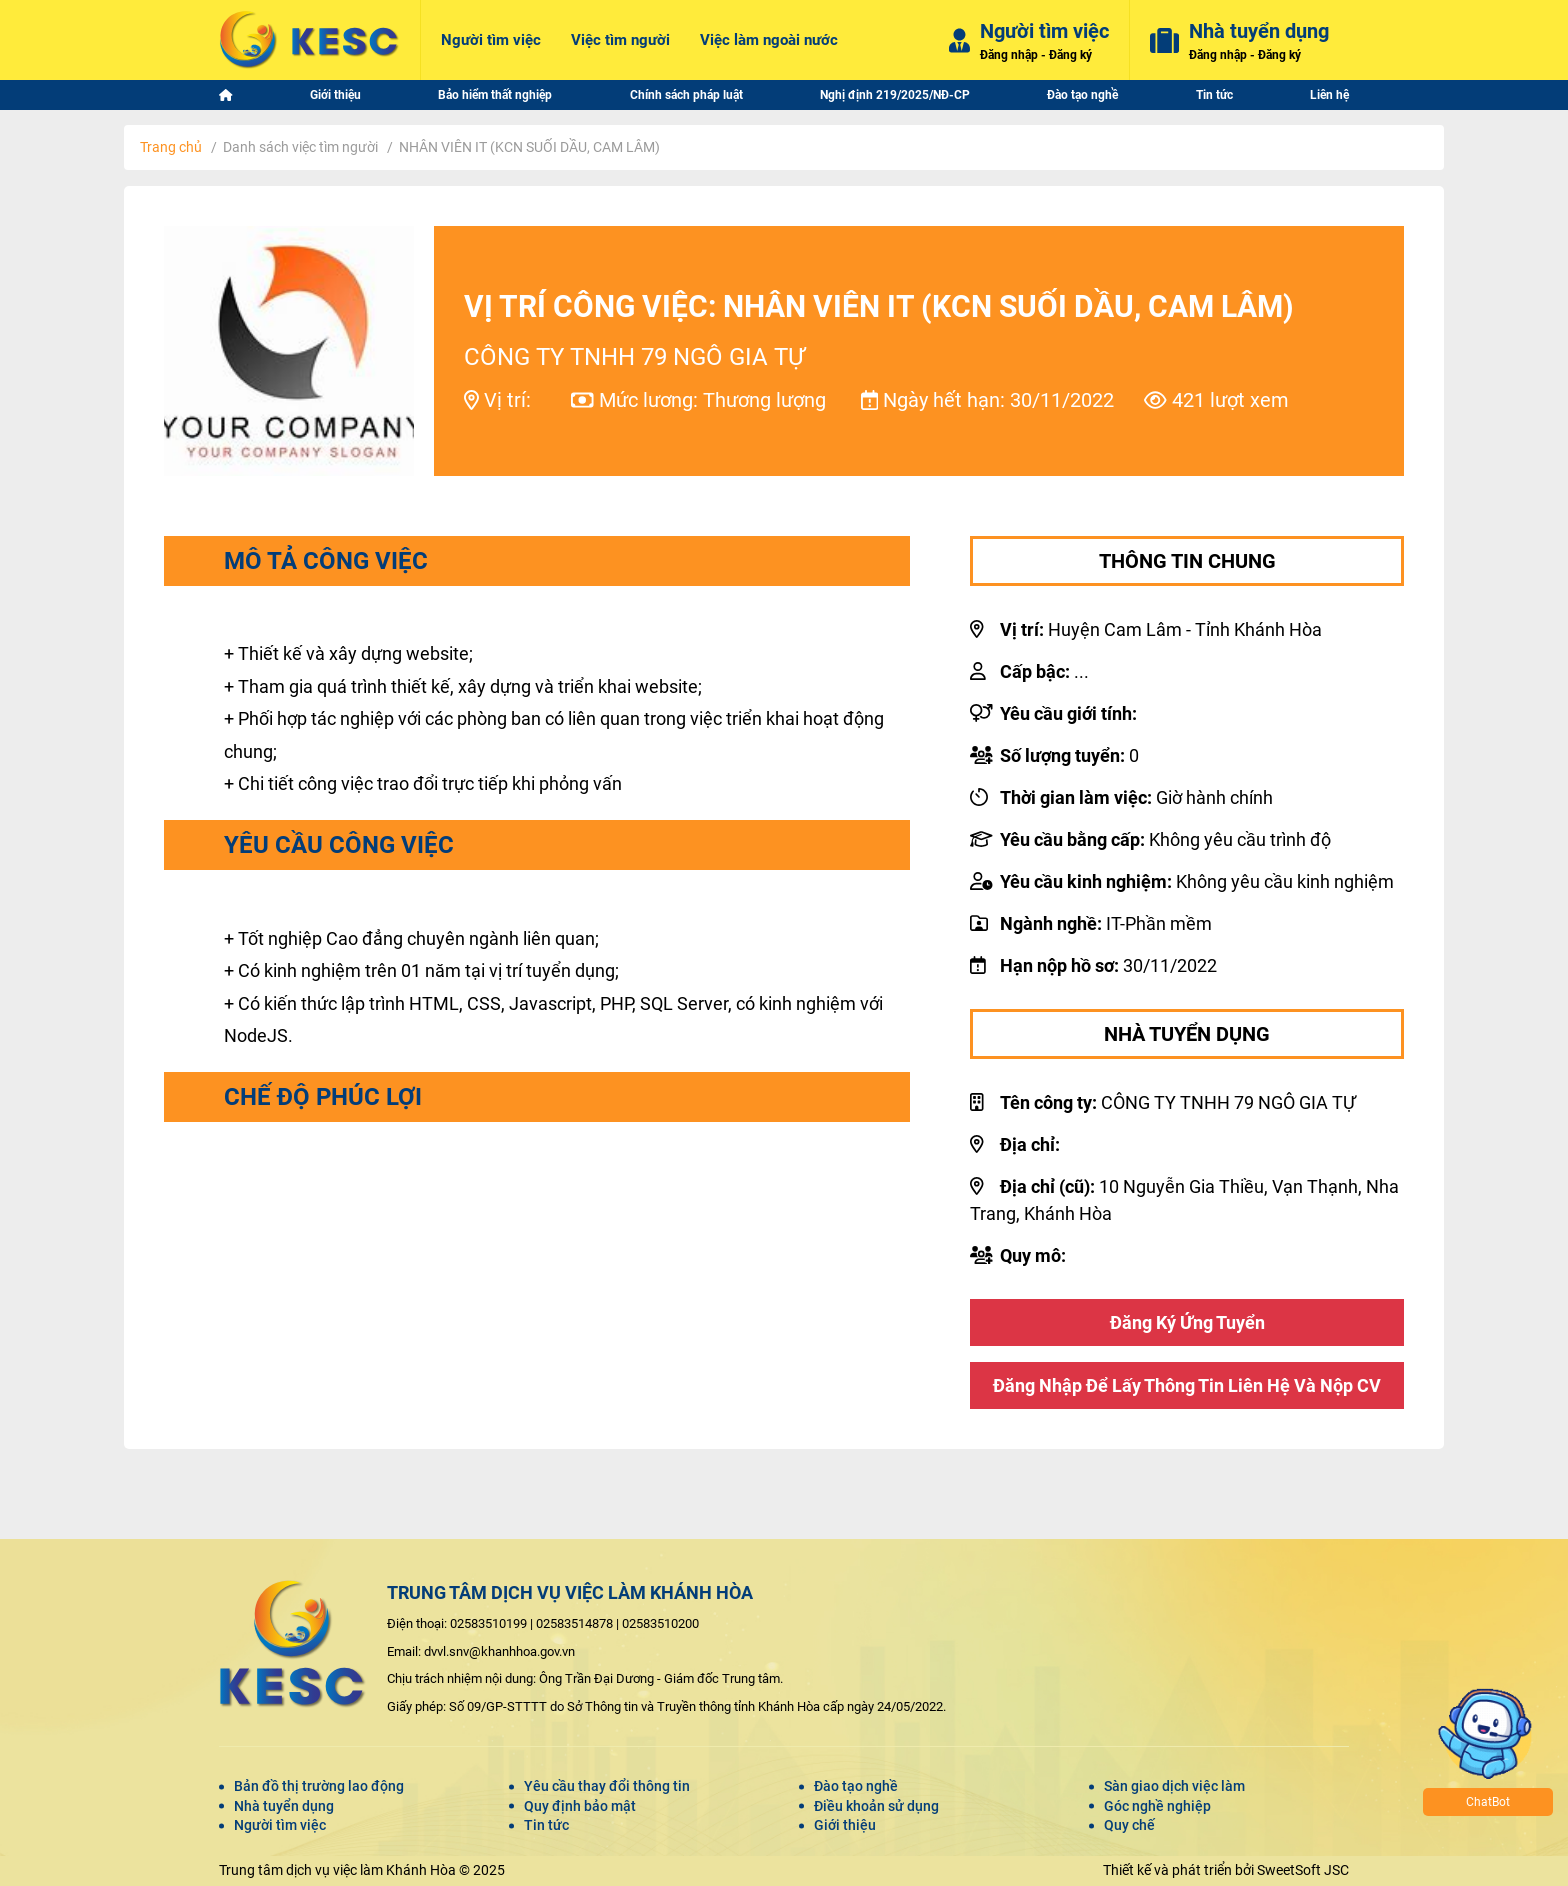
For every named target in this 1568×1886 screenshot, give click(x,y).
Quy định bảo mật (580, 1806)
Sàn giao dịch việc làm (1174, 1786)
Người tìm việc (280, 1825)
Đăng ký (1070, 55)
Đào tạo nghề (856, 1786)
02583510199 (488, 1623)
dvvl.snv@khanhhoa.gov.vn (499, 1651)
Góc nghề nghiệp (1157, 1806)
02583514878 (574, 1623)
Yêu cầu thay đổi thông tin (607, 1786)
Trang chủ (171, 147)
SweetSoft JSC (1303, 1870)
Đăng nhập (1009, 55)
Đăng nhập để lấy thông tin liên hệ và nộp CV (1187, 1385)
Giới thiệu (845, 1825)
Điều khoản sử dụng (876, 1806)
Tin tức (546, 1825)
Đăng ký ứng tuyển (1187, 1322)
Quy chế (1129, 1825)
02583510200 (660, 1623)
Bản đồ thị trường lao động (319, 1786)
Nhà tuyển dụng (284, 1806)
